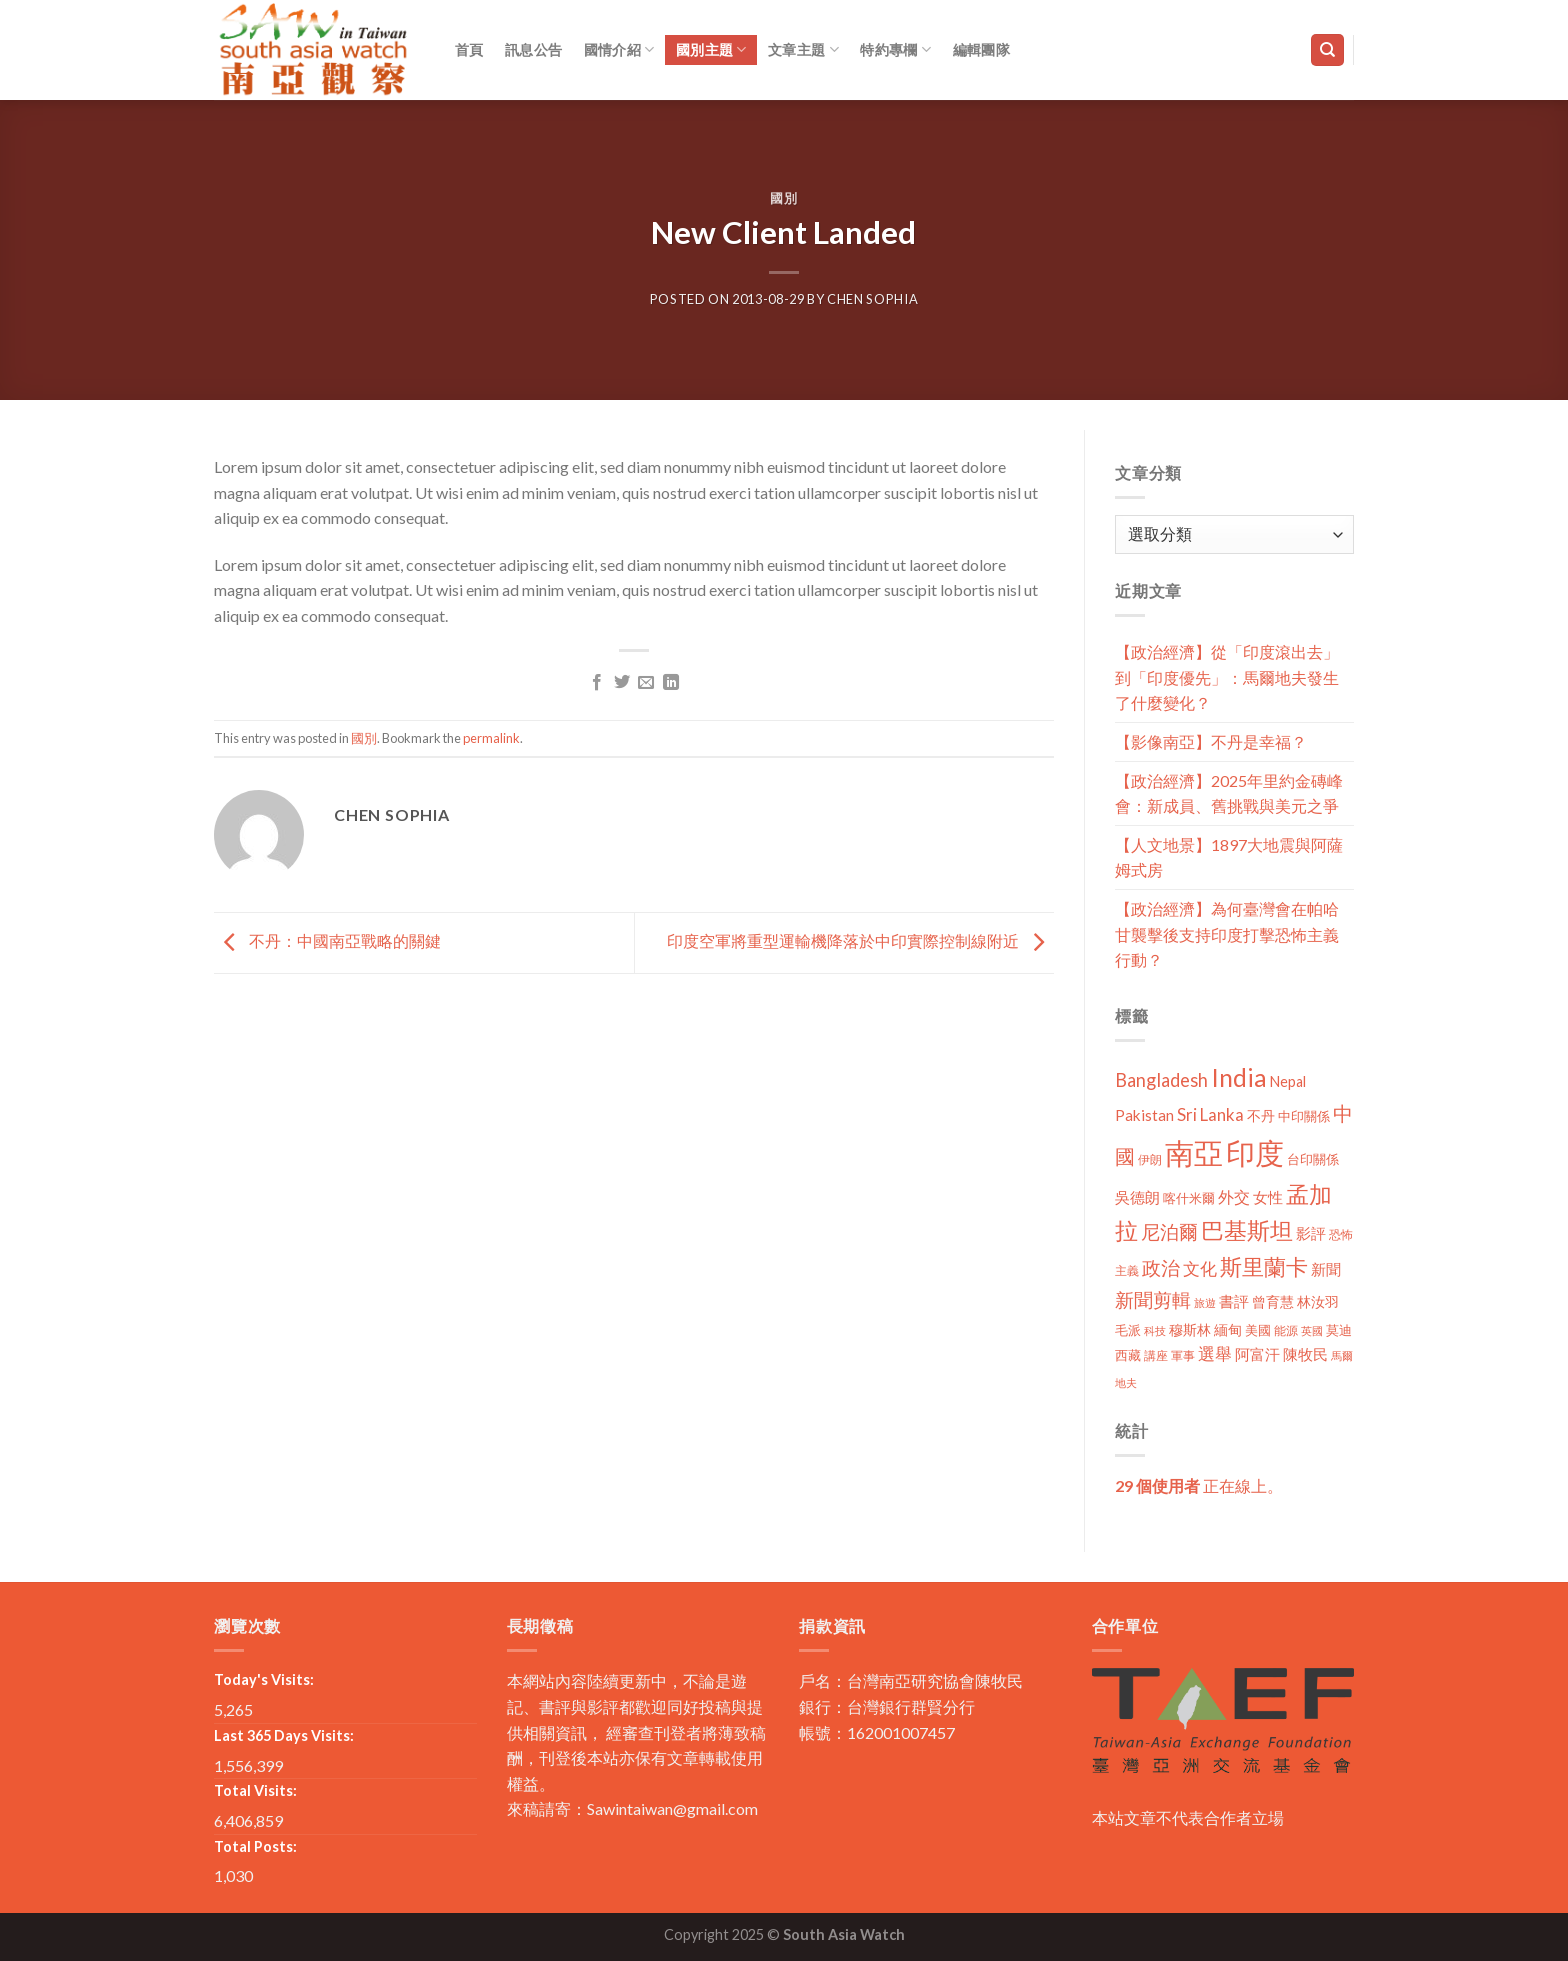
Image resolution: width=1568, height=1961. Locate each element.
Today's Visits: (264, 1679)
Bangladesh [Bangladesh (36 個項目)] (1161, 1080)
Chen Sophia (872, 299)
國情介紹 (619, 49)
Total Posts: (255, 1846)
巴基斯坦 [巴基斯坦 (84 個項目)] (1247, 1230)
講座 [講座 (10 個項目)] (1156, 1355)
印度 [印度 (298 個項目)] (1255, 1152)
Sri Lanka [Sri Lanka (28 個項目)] (1210, 1114)
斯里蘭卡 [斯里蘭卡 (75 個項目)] (1264, 1266)
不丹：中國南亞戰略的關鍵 (327, 940)
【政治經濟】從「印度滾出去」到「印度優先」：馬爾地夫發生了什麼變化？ (1227, 677)
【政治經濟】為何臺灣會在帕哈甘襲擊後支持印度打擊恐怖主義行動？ (1227, 934)
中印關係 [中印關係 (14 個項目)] (1304, 1116)
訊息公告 (533, 49)
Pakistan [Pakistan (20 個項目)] (1144, 1115)
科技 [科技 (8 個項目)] (1155, 1330)
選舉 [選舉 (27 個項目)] (1215, 1353)
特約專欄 (895, 49)
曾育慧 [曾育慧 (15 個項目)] (1273, 1301)
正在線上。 (1199, 1485)
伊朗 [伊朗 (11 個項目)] (1150, 1159)
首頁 (469, 49)
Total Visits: (255, 1790)
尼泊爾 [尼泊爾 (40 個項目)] (1169, 1232)
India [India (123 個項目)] (1239, 1077)
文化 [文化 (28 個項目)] (1200, 1268)
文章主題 (803, 49)
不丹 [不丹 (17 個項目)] (1261, 1115)
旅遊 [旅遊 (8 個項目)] (1205, 1302)
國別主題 (711, 49)
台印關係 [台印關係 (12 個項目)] (1313, 1159)
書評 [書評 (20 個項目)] (1234, 1301)
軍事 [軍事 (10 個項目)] (1183, 1355)
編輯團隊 (981, 49)
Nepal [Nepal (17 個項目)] (1288, 1081)
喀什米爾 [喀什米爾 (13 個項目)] (1189, 1198)
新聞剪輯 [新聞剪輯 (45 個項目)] (1153, 1299)
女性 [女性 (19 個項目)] (1268, 1197)
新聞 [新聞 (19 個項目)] (1326, 1269)
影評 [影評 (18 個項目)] (1311, 1233)
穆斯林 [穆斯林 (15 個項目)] (1190, 1329)
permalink (491, 738)
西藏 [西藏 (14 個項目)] (1128, 1355)
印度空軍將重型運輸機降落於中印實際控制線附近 (860, 940)
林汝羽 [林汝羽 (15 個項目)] (1318, 1301)
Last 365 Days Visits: (284, 1735)
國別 (783, 198)
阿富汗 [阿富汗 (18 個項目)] (1257, 1354)
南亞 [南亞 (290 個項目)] (1194, 1152)
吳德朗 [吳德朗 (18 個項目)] (1137, 1197)
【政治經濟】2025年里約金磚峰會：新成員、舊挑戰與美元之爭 (1229, 793)
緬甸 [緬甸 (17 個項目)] (1228, 1329)
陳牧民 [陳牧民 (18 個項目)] (1305, 1354)
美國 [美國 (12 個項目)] (1258, 1330)
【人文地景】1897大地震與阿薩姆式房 (1229, 857)
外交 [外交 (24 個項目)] (1234, 1196)
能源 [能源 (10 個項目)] (1286, 1330)
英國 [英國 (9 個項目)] (1312, 1330)
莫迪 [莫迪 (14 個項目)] (1339, 1330)
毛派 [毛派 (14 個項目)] (1128, 1330)
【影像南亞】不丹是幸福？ (1211, 741)
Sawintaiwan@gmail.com (672, 1808)
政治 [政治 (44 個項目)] (1161, 1267)
